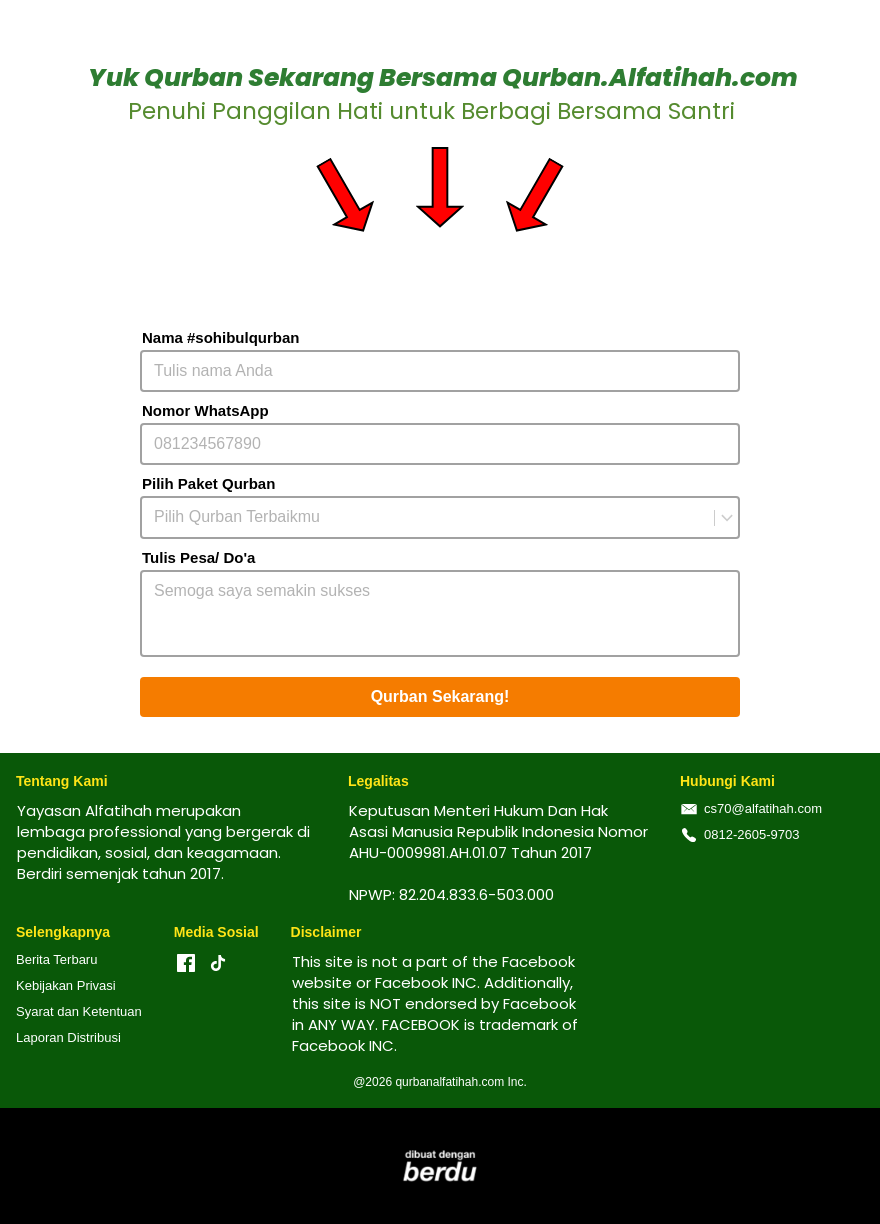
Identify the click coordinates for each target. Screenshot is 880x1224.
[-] (186, 964)
